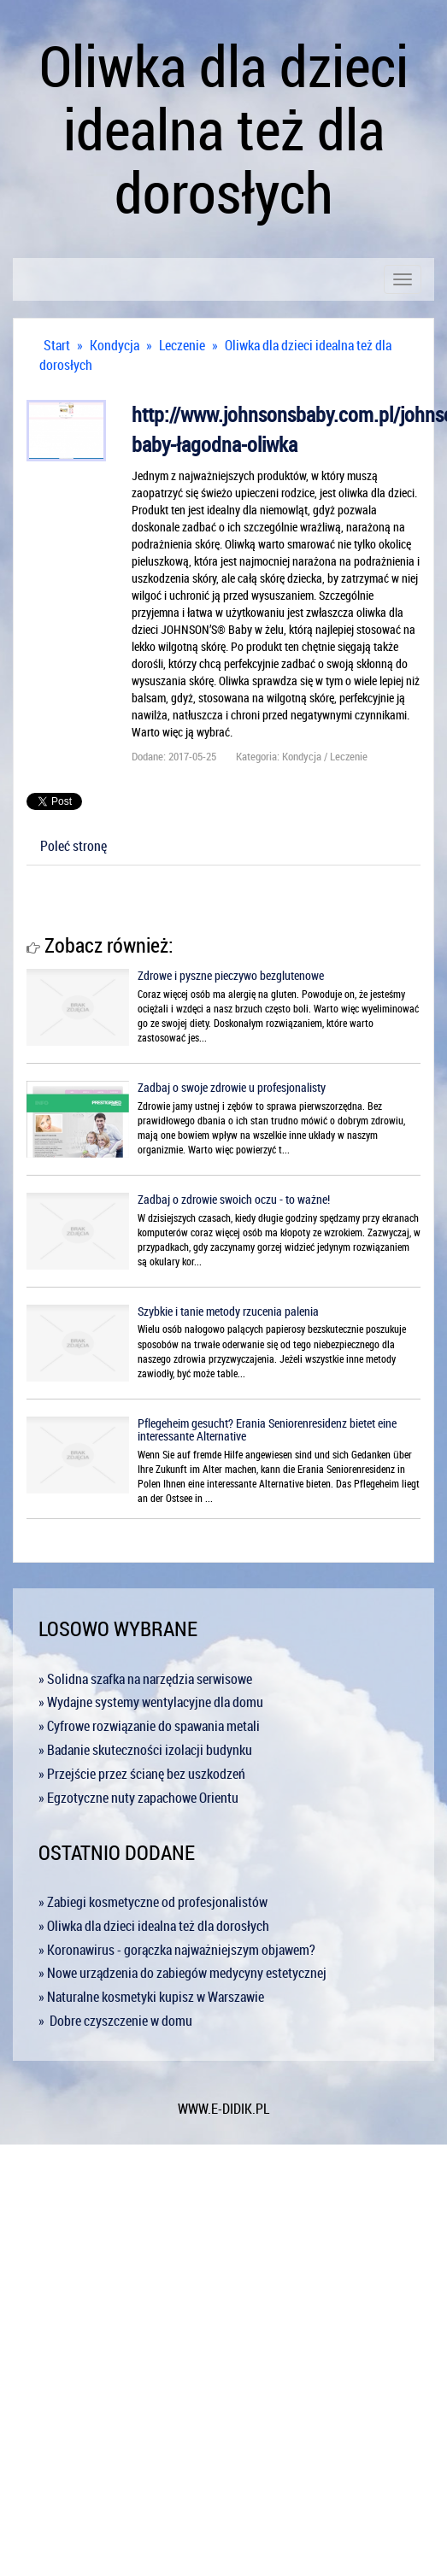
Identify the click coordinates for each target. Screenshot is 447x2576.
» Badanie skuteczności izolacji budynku (145, 1749)
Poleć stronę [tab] (73, 845)
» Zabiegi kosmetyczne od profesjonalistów (153, 1901)
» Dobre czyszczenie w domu (115, 2020)
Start (57, 345)
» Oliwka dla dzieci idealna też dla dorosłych (153, 1925)
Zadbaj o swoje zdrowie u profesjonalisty (232, 1087)
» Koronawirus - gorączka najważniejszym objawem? (176, 1949)
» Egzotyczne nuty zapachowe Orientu (138, 1797)
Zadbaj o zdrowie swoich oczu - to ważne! (234, 1199)
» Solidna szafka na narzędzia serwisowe (145, 1678)
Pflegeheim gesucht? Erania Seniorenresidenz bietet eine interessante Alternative (267, 1429)
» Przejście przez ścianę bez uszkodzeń (141, 1773)
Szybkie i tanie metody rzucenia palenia (228, 1311)
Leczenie (182, 345)
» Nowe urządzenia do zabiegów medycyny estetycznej (182, 1972)
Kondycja (114, 345)
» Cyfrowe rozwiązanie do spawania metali (149, 1725)
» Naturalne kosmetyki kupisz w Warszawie (151, 1996)
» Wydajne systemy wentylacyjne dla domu (150, 1702)
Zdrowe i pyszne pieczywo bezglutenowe (231, 975)
